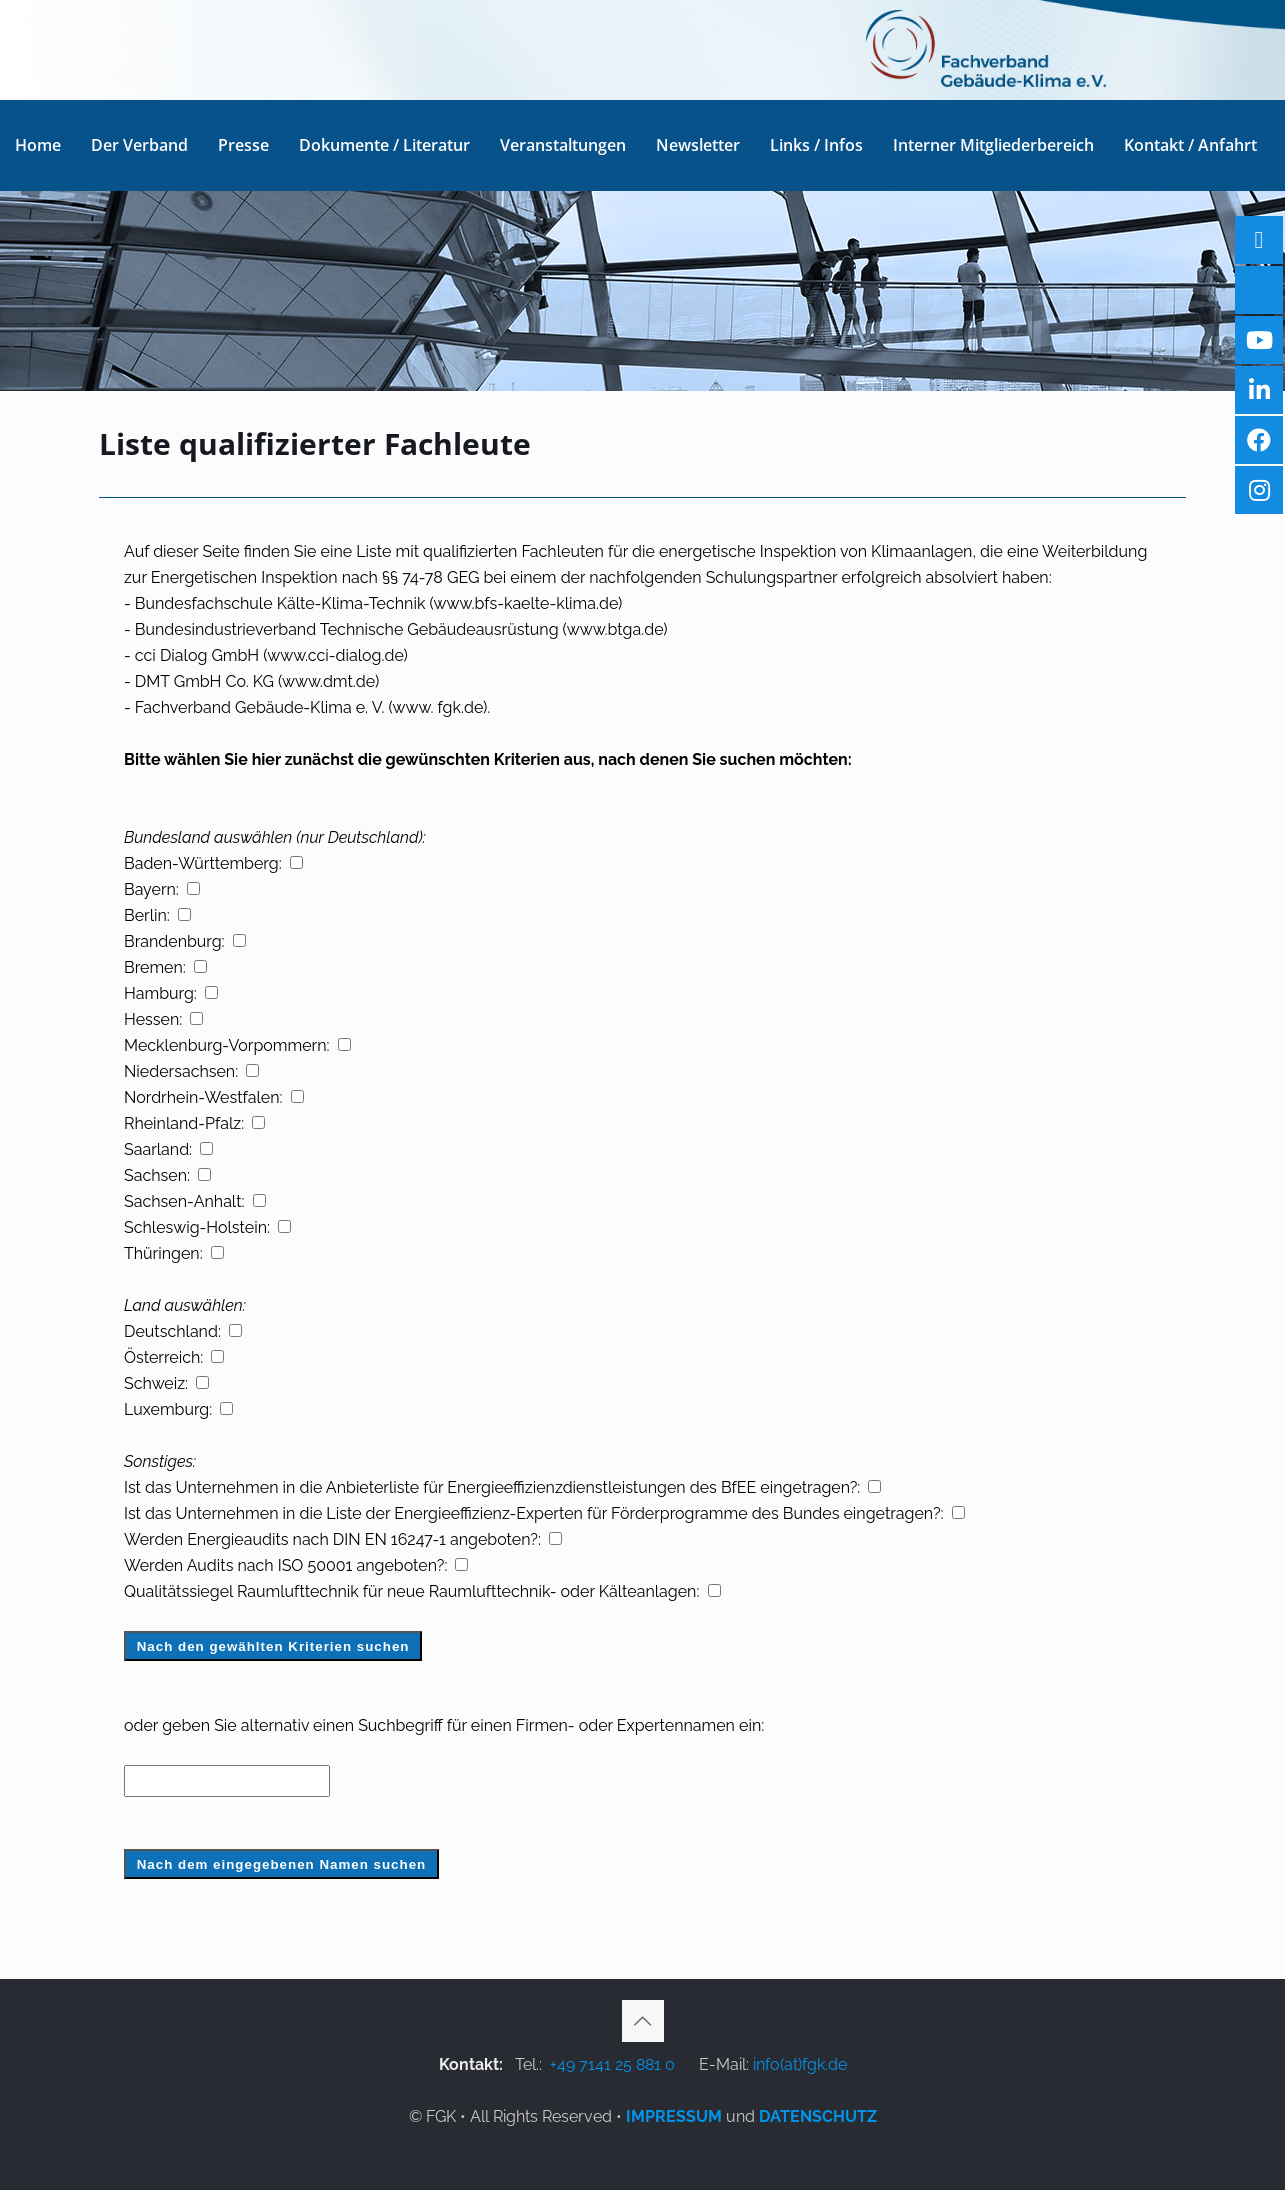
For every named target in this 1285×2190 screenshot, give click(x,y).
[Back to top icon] (643, 2021)
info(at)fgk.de (800, 2064)
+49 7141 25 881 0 (612, 2064)
